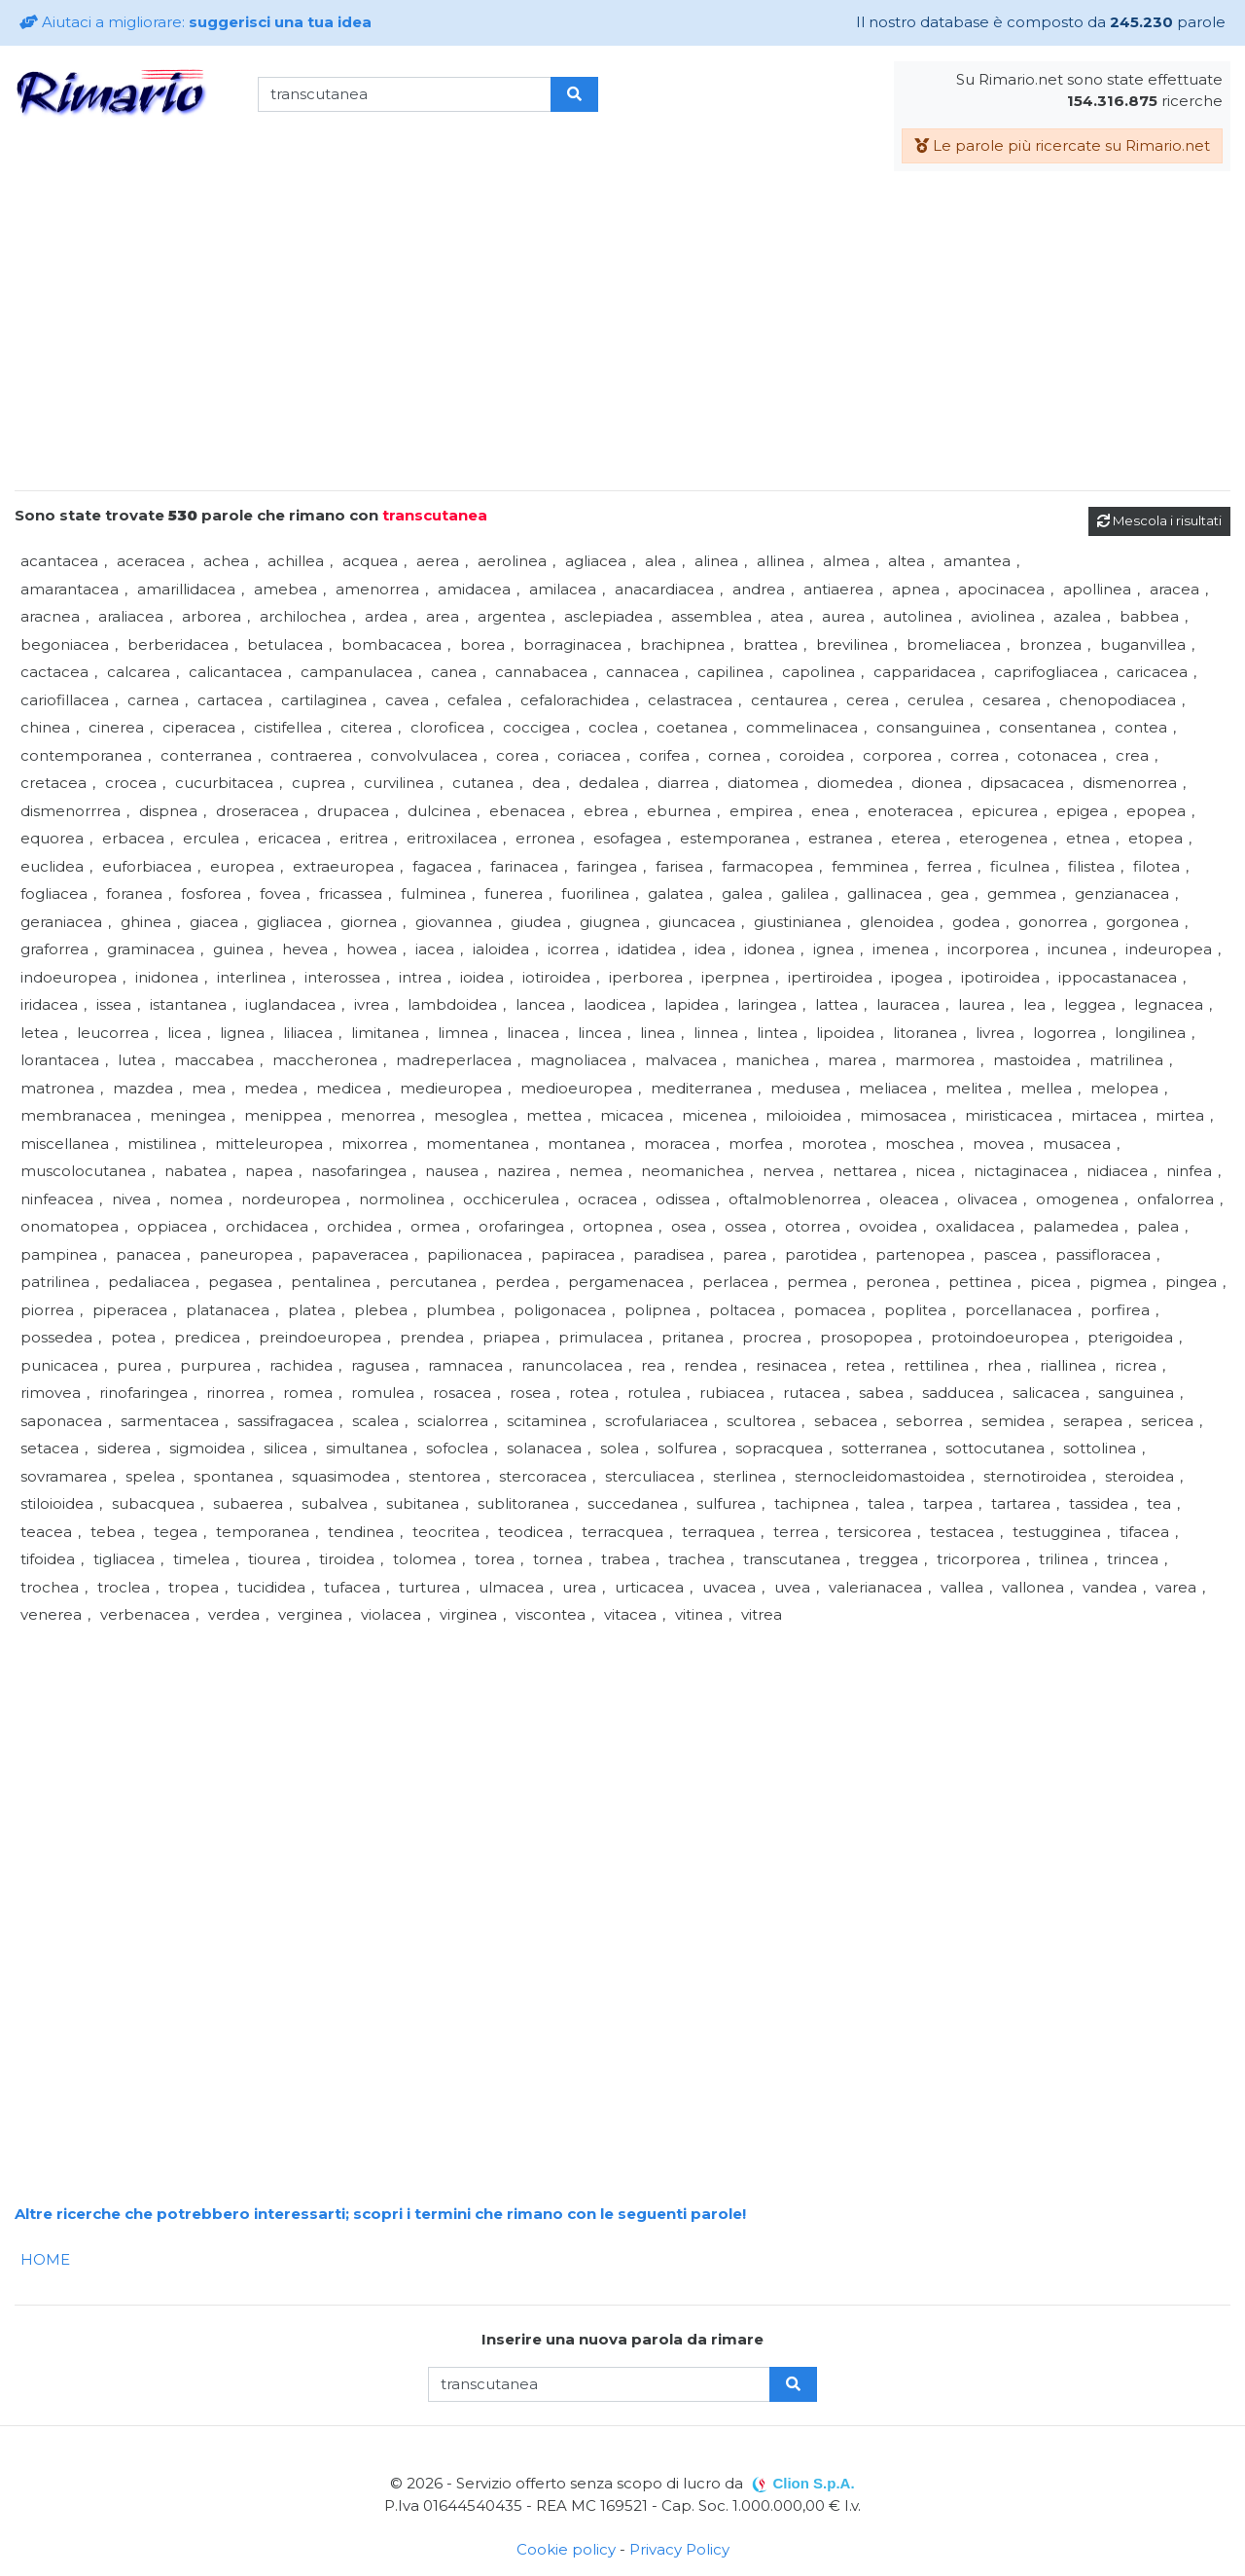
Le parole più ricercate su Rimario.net (1062, 145)
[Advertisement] (622, 338)
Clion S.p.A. (813, 2483)
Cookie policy (566, 2549)
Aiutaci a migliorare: (195, 22)
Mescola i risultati (1159, 520)
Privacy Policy (679, 2549)
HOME (45, 2259)
